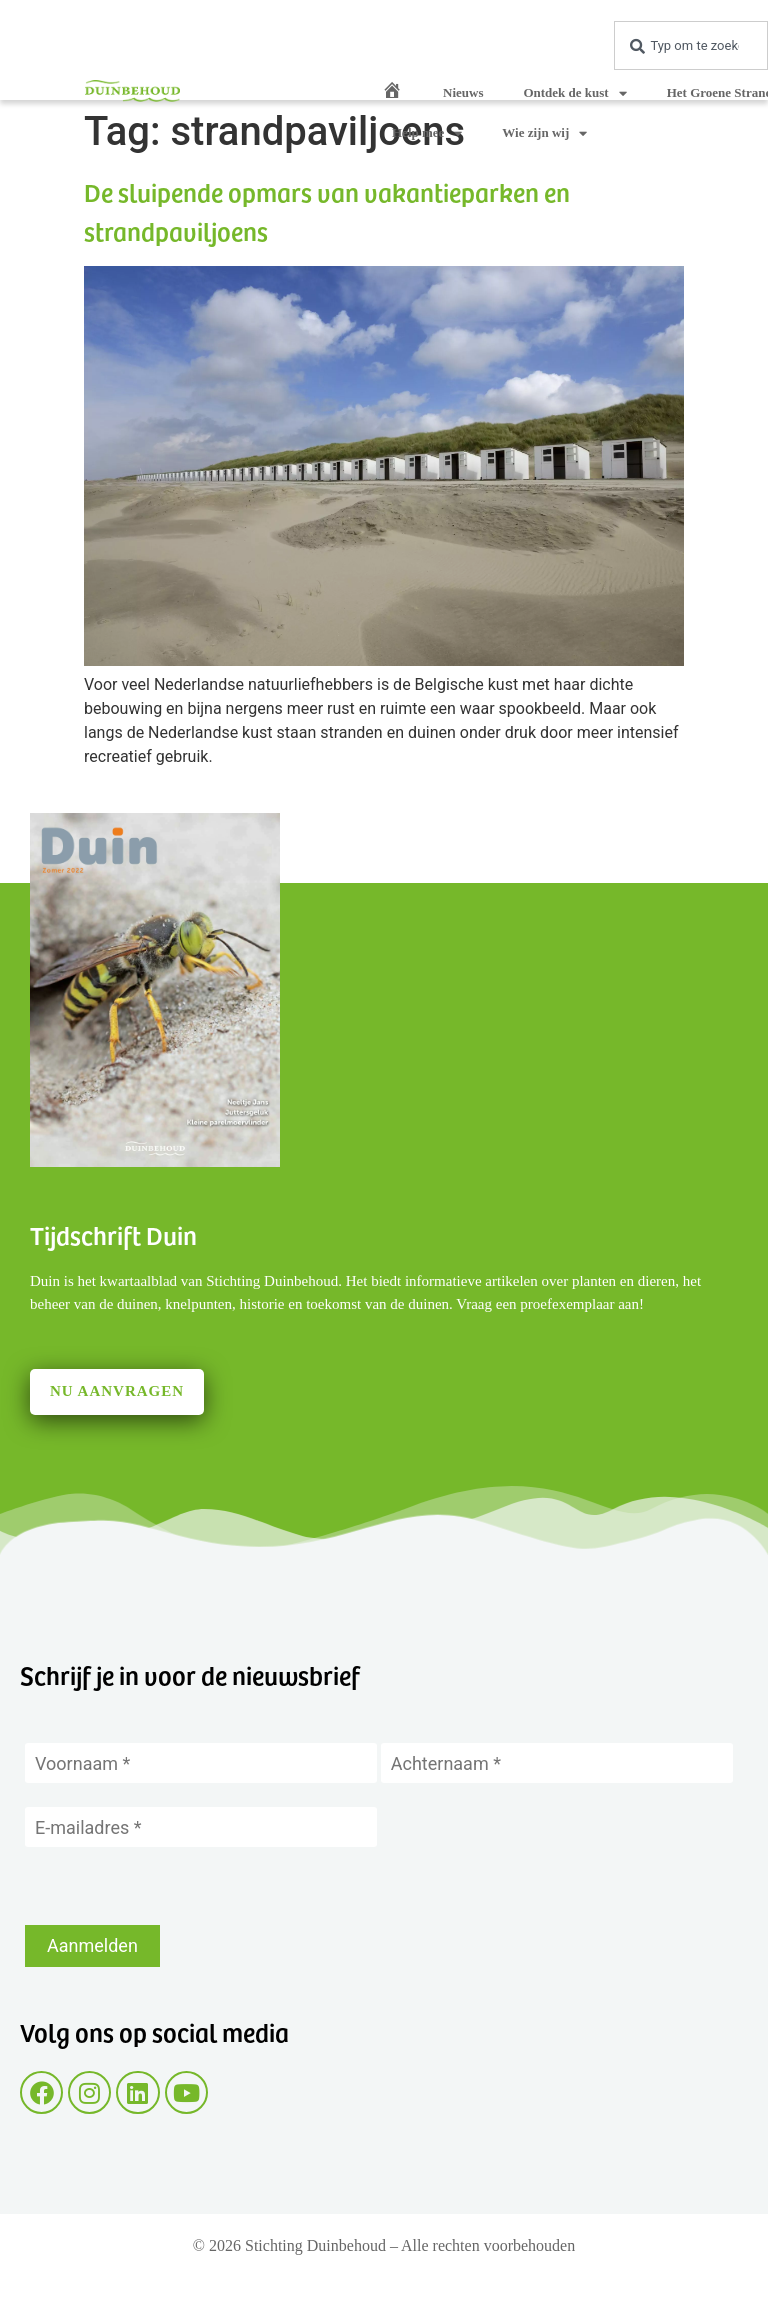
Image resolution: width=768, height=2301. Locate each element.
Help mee (427, 133)
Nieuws (463, 92)
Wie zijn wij (544, 133)
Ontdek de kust (574, 93)
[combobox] (691, 45)
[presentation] (177, 1886)
